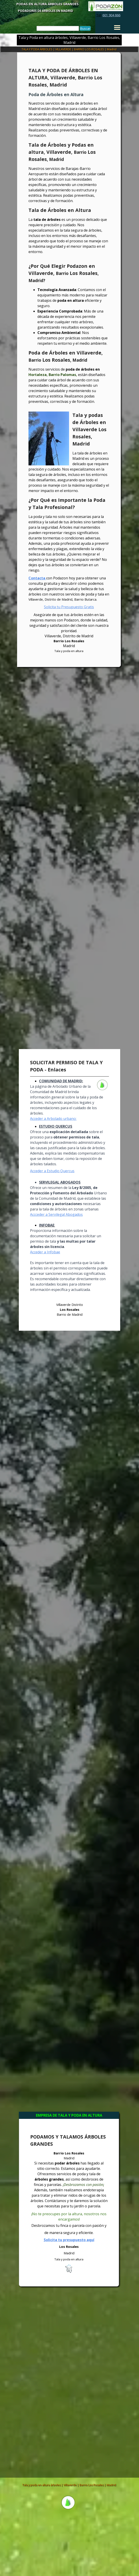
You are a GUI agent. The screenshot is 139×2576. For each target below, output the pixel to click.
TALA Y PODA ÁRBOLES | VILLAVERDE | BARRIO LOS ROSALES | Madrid (69, 49)
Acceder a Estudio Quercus (52, 1170)
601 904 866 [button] (111, 15)
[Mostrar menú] (117, 27)
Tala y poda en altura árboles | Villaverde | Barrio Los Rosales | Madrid (69, 2485)
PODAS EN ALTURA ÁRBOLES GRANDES (47, 4)
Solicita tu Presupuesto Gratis (69, 606)
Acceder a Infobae (45, 1252)
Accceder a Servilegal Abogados (56, 1214)
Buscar (85, 28)
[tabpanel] (108, 15)
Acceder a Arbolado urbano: (53, 1118)
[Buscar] (58, 28)
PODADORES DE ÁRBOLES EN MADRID (45, 11)
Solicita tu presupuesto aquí (69, 2239)
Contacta (37, 578)
